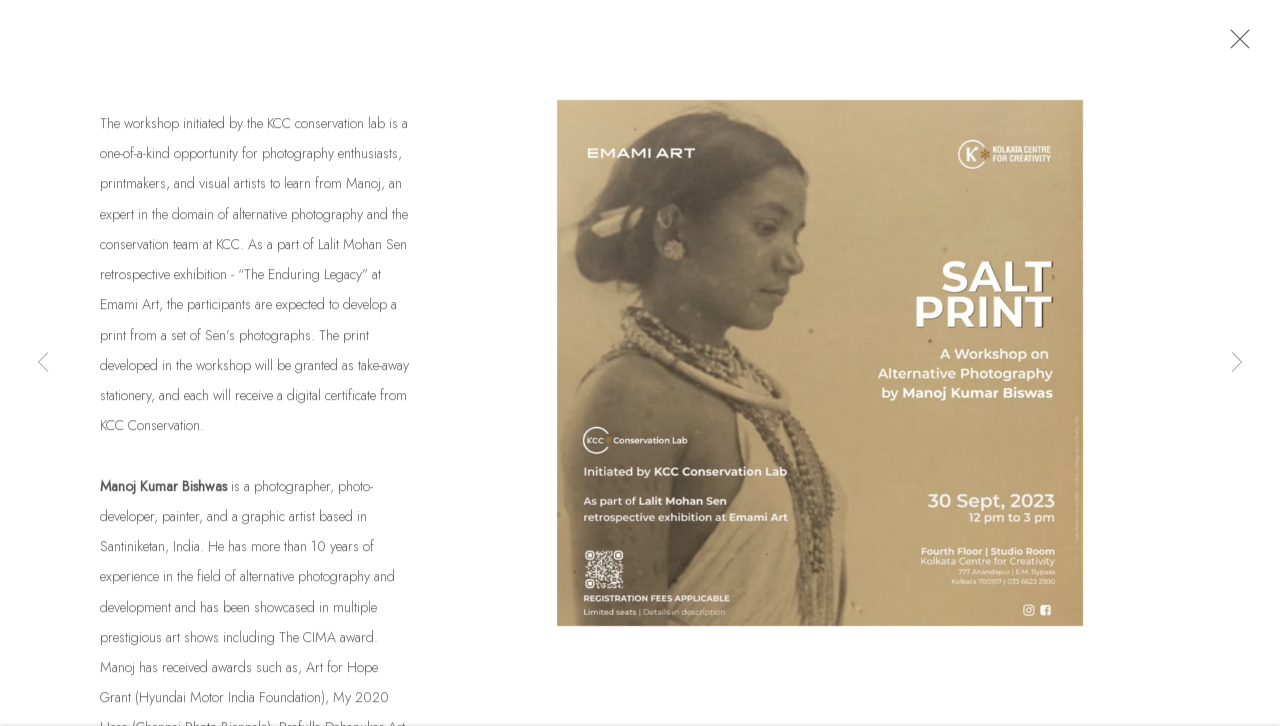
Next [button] (1237, 363)
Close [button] (1235, 45)
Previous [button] (43, 363)
